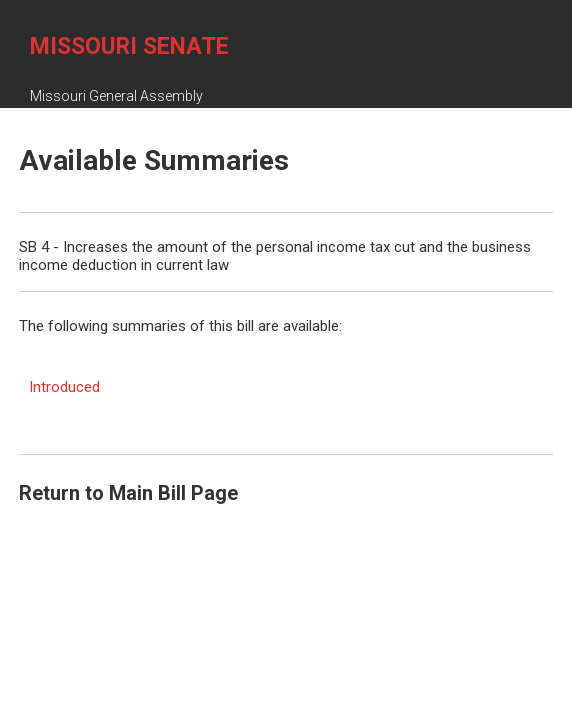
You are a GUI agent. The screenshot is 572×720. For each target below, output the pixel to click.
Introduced (64, 387)
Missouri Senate (129, 46)
